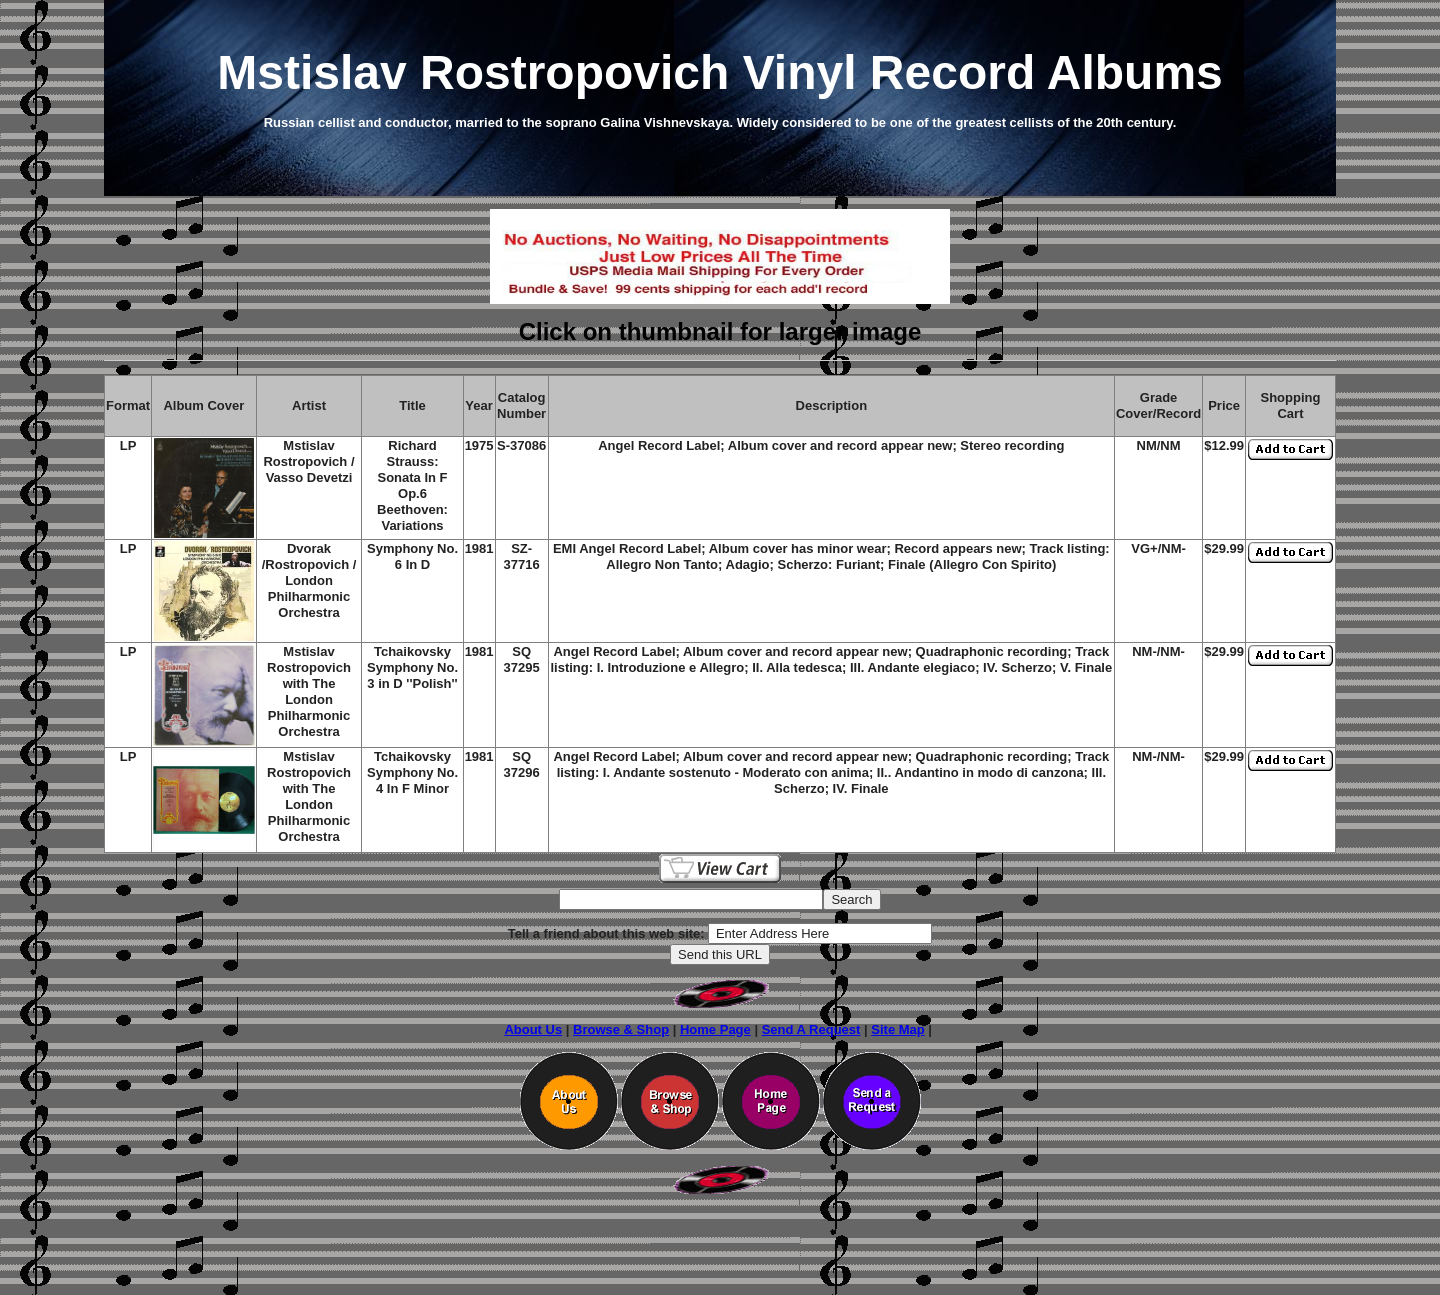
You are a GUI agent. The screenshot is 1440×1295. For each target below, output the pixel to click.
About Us (533, 1029)
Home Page (715, 1029)
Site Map (897, 1029)
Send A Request (811, 1029)
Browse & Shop (621, 1029)
